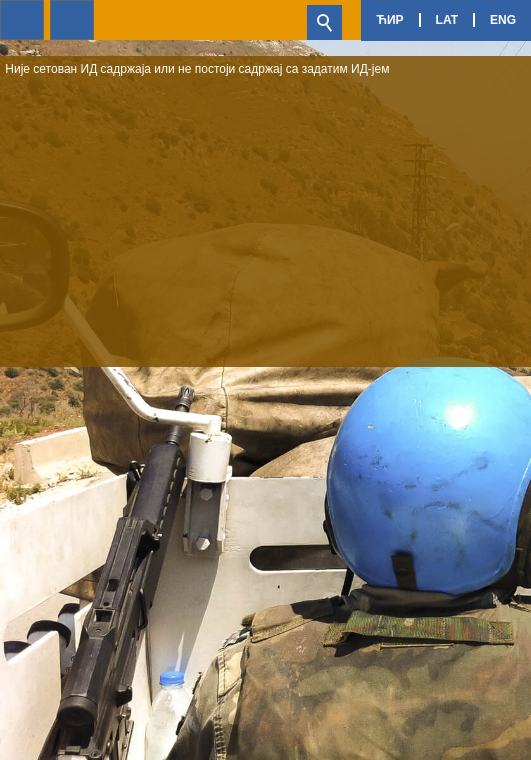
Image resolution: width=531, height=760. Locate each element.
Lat (447, 20)
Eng (503, 20)
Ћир (389, 20)
